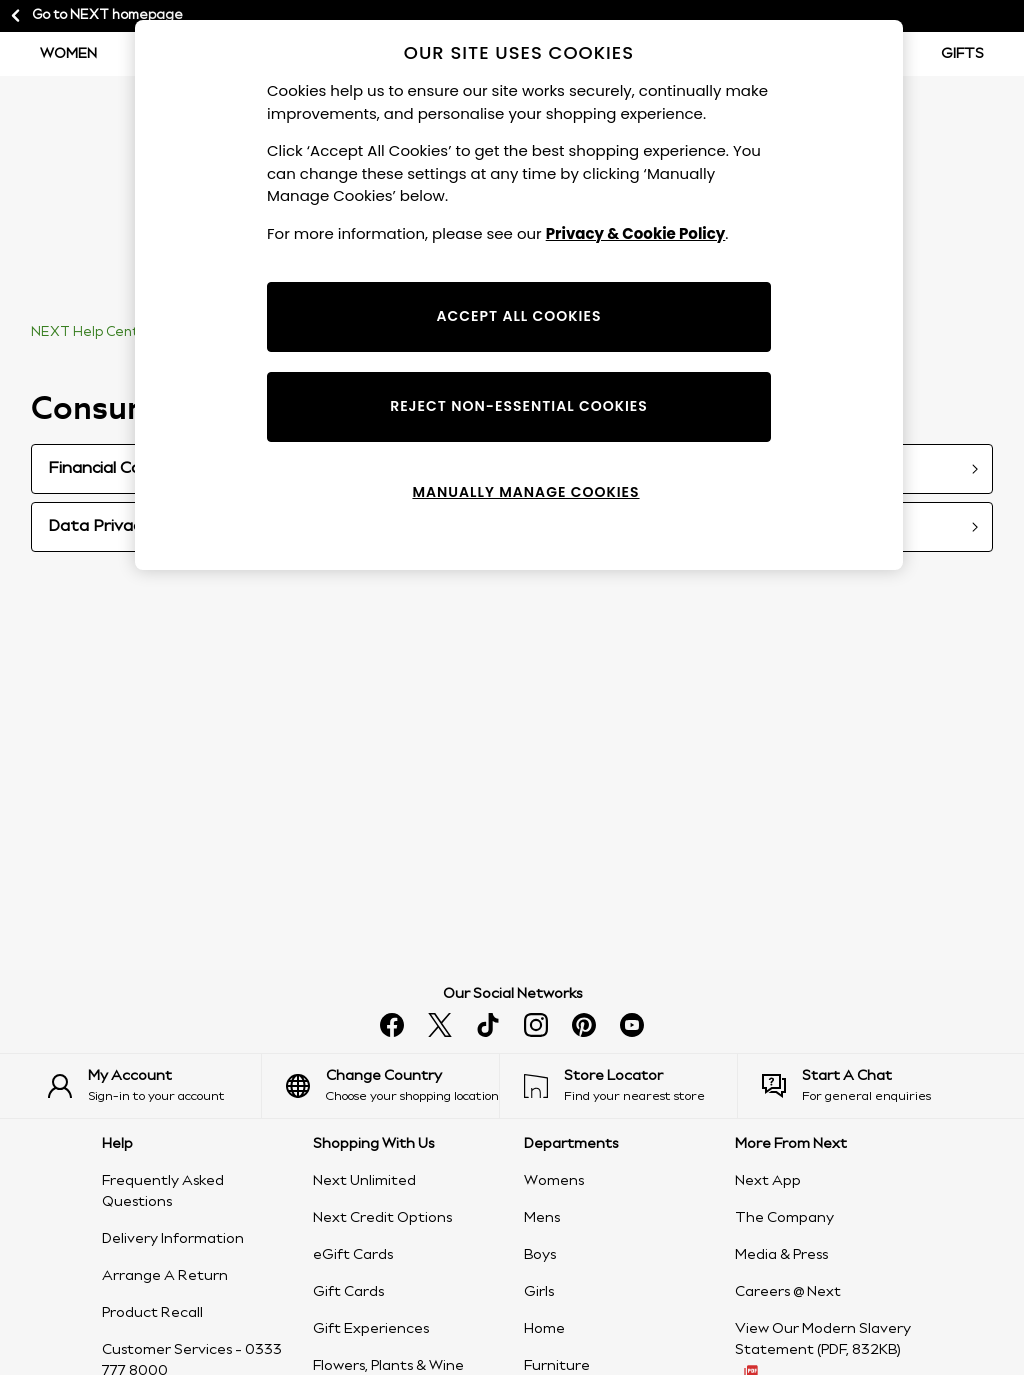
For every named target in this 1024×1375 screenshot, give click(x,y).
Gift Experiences (371, 1329)
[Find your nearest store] (630, 1086)
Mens (542, 1218)
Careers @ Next (788, 1292)
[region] (519, 295)
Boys (540, 1255)
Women (68, 54)
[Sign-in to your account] (154, 1086)
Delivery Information (173, 1239)
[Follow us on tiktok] (488, 1025)
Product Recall (152, 1313)
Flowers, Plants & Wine (388, 1366)
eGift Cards (353, 1255)
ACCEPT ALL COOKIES (519, 316)
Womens (554, 1181)
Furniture (557, 1366)
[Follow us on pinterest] (584, 1025)
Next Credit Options (382, 1218)
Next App (768, 1181)
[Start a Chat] (869, 1086)
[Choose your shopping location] (392, 1086)
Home (544, 1329)
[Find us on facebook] (392, 1025)
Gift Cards (348, 1292)
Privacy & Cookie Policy (636, 233)
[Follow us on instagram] (536, 1025)
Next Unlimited (364, 1181)
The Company (784, 1218)
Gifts (962, 54)
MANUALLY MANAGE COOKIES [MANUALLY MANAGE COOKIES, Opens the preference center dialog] (525, 492)
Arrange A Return (165, 1276)
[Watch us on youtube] (632, 1025)
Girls (539, 1292)
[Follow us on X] (440, 1025)
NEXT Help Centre (92, 332)
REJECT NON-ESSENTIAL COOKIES (519, 406)
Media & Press (781, 1255)
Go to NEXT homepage (95, 16)
